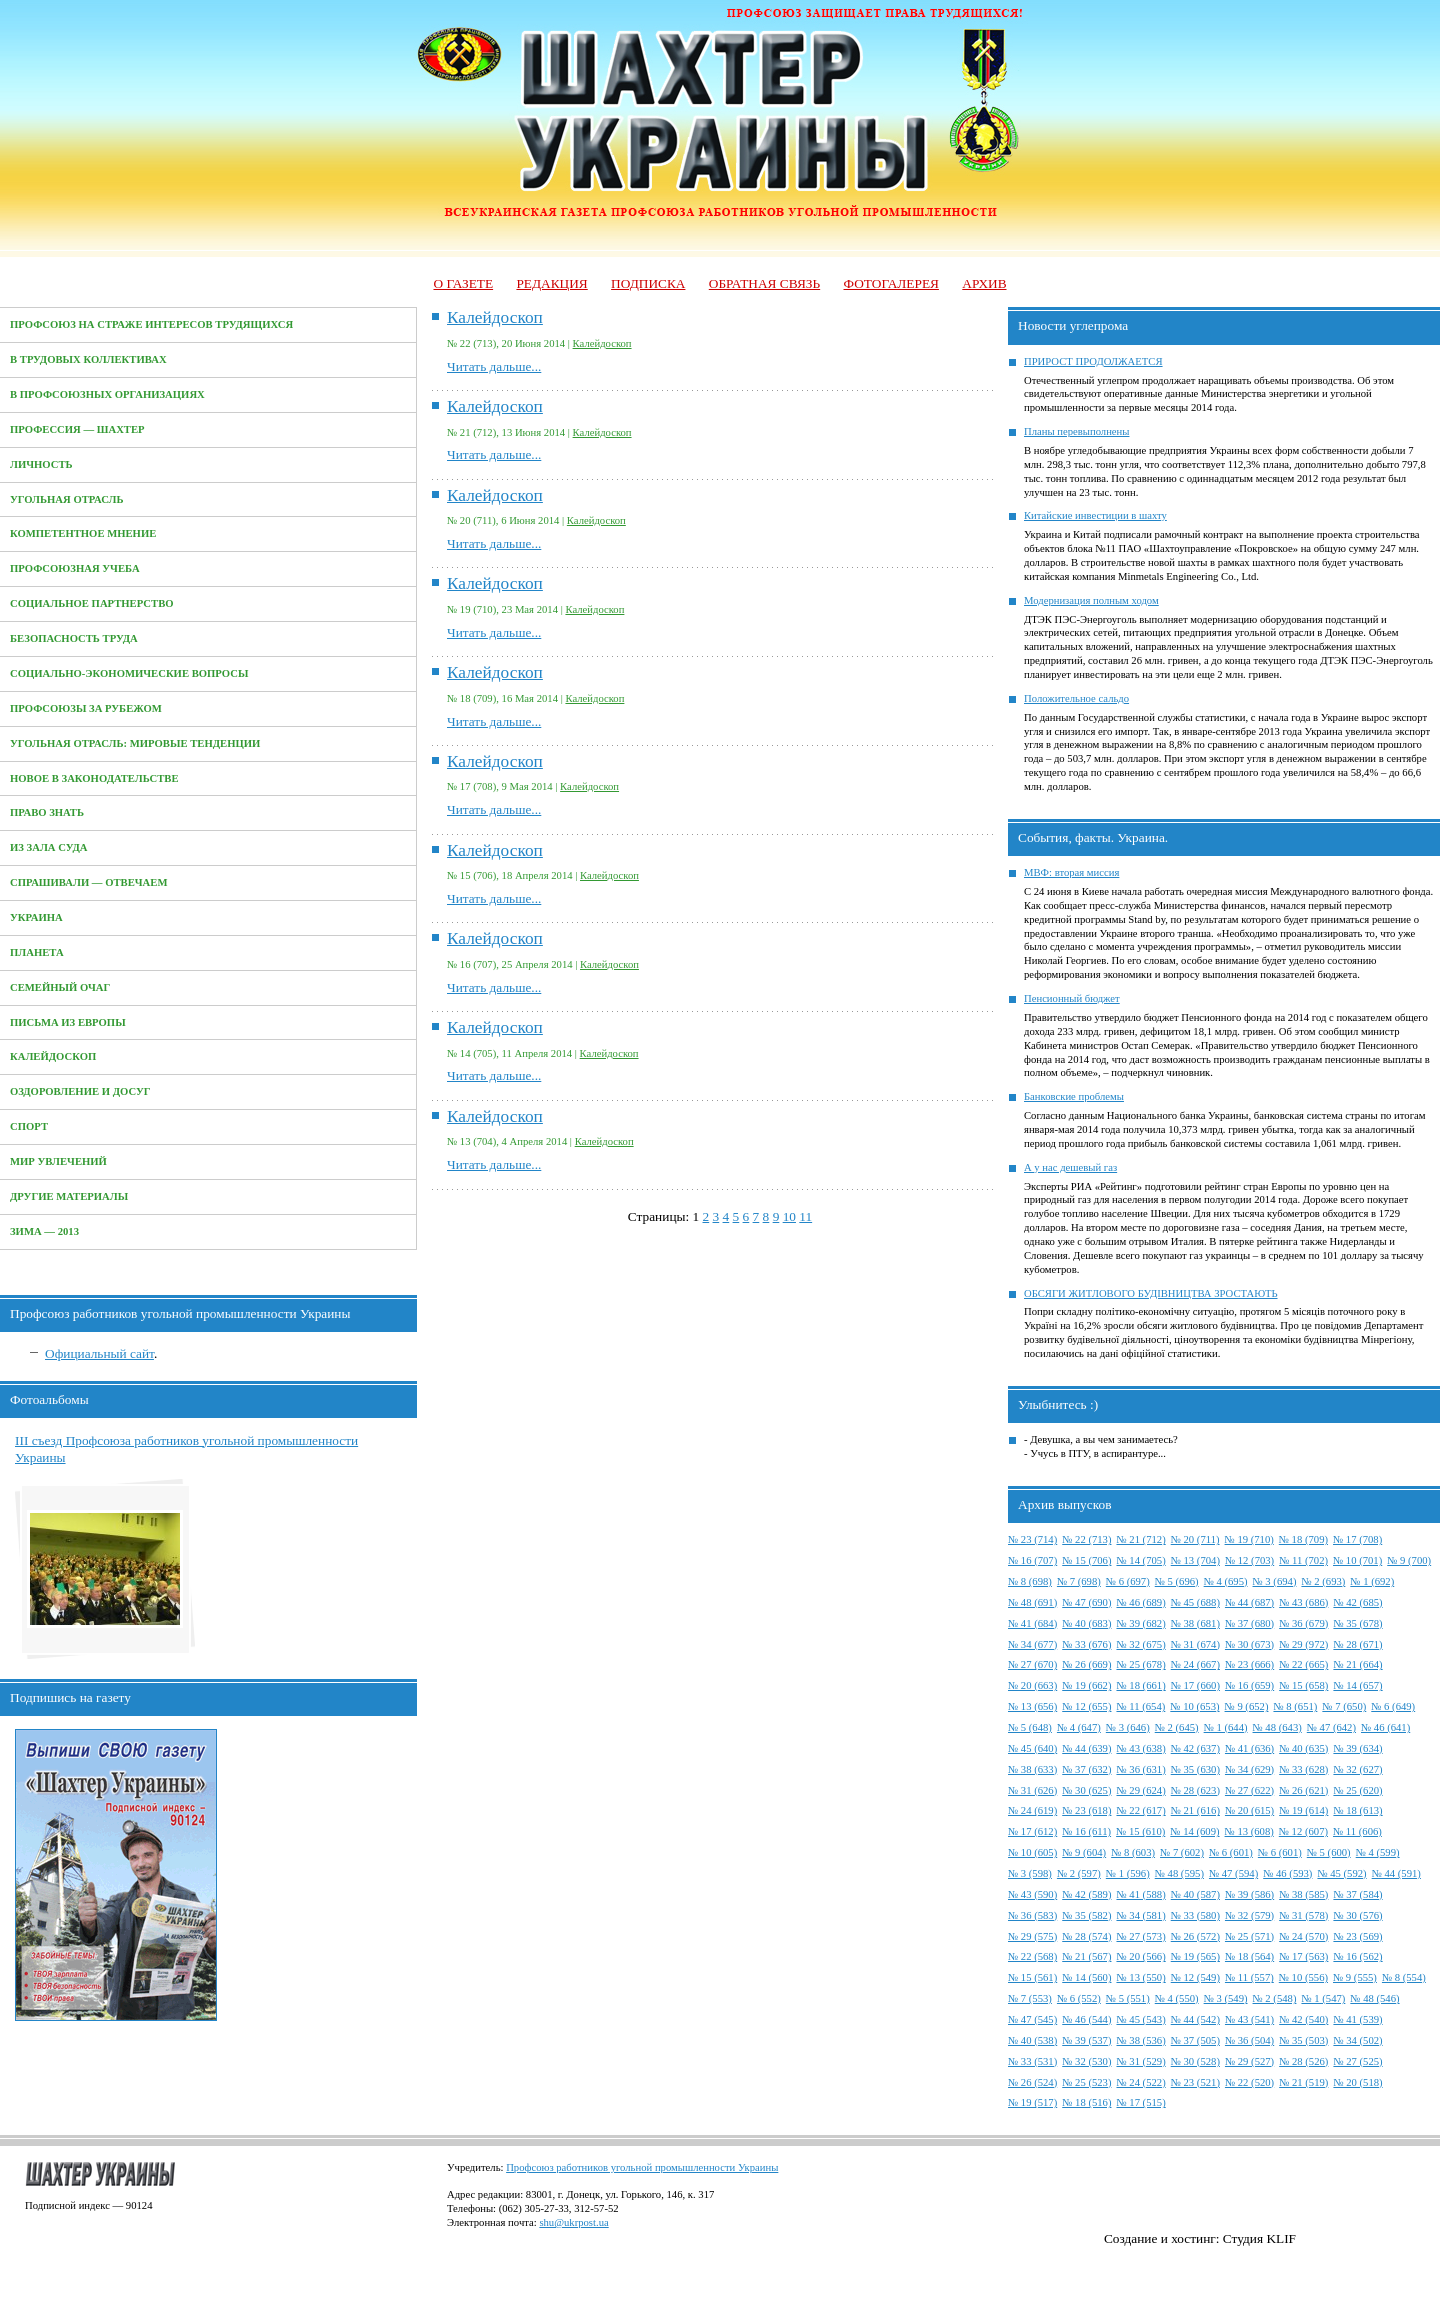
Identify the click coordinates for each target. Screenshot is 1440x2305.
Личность (41, 464)
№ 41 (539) (1357, 2019)
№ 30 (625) (1086, 1790)
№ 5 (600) (1329, 1852)
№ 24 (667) (1195, 1664)
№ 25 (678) (1140, 1664)
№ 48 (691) (1032, 1602)
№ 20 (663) (1032, 1685)
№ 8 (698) (1030, 1581)
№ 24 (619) (1032, 1810)
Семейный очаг (60, 987)
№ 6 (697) (1128, 1581)
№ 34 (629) (1249, 1769)
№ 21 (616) (1195, 1810)
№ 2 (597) (1079, 1873)
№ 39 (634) (1357, 1748)
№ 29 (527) (1249, 2061)
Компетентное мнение (83, 533)
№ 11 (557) (1249, 1977)
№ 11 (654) (1140, 1706)
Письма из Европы (68, 1022)
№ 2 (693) (1323, 1581)
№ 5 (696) (1177, 1581)
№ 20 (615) (1249, 1810)
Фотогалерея (891, 283)
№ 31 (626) (1032, 1790)
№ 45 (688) (1195, 1602)
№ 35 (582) (1086, 1915)
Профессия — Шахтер (77, 429)
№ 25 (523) (1086, 2082)
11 (805, 1216)
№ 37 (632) (1086, 1769)
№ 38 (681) (1195, 1623)
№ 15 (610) (1140, 1831)
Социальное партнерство (92, 603)
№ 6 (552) (1079, 1998)
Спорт (29, 1126)
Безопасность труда (74, 638)
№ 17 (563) (1303, 1956)
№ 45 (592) (1341, 1873)
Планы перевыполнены (1076, 431)
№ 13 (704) (1195, 1560)
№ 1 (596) (1128, 1873)
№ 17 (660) (1195, 1685)
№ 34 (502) (1357, 2040)
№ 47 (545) (1032, 2019)
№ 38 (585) (1303, 1894)
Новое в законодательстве (94, 778)
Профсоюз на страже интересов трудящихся (151, 324)
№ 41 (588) (1140, 1894)
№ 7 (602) (1182, 1852)
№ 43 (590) (1032, 1894)
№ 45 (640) (1032, 1748)
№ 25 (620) (1357, 1790)
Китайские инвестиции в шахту (1095, 515)
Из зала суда (49, 847)
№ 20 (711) (1195, 1539)
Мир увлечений (58, 1161)
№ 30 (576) (1357, 1915)
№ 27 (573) (1140, 1936)
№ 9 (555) (1355, 1977)
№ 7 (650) (1344, 1706)
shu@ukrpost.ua (573, 2222)
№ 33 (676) (1086, 1644)
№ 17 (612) (1032, 1831)
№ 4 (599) (1378, 1852)
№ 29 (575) (1032, 1936)
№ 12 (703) (1249, 1560)
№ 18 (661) (1140, 1685)
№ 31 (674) (1195, 1644)
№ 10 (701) (1357, 1560)
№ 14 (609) (1194, 1831)
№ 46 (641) (1385, 1727)
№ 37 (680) (1249, 1623)
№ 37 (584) (1357, 1894)
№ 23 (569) (1357, 1936)
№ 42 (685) (1357, 1602)
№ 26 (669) (1086, 1664)
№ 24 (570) (1303, 1936)
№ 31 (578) (1303, 1915)
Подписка (648, 283)
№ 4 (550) (1177, 1998)
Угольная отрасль (67, 499)
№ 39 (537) (1086, 2040)
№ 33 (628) (1303, 1769)
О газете (463, 283)
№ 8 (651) (1295, 1706)
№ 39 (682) (1140, 1623)
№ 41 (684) (1032, 1623)
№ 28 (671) (1357, 1644)
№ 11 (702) (1303, 1560)
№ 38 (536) (1140, 2040)
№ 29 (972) (1303, 1644)
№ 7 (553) (1030, 1998)
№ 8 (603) (1133, 1852)
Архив (984, 283)
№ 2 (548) (1275, 1998)
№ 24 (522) (1140, 2082)
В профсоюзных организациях (107, 394)
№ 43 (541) (1249, 2019)
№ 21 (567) (1086, 1956)
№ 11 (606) (1357, 1831)
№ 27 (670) (1032, 1664)
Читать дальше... (494, 366)
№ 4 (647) (1079, 1727)
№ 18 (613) (1357, 1810)
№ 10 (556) (1303, 1977)
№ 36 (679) (1303, 1623)
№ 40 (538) (1032, 2040)
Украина (36, 917)
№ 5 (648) (1030, 1727)
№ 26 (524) (1032, 2082)
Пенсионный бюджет (1072, 998)
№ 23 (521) (1195, 2082)
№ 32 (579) (1249, 1915)
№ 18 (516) (1086, 2102)
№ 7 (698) (1079, 1581)
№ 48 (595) (1179, 1873)
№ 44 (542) (1195, 2019)
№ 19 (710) (1249, 1539)
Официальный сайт (99, 1353)
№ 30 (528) (1195, 2061)
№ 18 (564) (1249, 1956)
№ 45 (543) (1140, 2019)
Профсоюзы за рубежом (86, 708)
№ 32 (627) (1357, 1769)
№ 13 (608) (1249, 1831)
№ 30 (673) (1249, 1644)
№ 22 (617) (1140, 1810)
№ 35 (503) (1303, 2040)
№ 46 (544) (1086, 2019)
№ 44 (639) (1086, 1748)
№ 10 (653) (1194, 1706)
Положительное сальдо (1076, 698)
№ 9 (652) (1247, 1706)
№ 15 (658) (1303, 1685)
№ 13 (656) (1032, 1706)
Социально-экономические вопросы (129, 673)
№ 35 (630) (1195, 1769)
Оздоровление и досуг (80, 1091)
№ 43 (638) (1140, 1748)
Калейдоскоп (53, 1056)
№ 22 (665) (1303, 1664)
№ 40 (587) (1195, 1894)
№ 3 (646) (1128, 1727)
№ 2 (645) (1177, 1727)
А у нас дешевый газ (1070, 1167)
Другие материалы (69, 1196)
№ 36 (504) (1249, 2040)
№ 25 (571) (1249, 1936)
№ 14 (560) (1086, 1977)
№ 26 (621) (1303, 1790)
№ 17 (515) (1140, 2102)
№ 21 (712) (1140, 1539)
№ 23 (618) (1086, 1810)
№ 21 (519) (1303, 2082)
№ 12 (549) (1195, 1977)
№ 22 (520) (1249, 2082)
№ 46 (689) (1140, 1602)
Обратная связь (764, 283)
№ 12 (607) (1303, 1831)
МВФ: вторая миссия (1071, 872)
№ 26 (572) (1195, 1936)
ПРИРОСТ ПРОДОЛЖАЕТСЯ (1093, 361)
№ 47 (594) (1233, 1873)
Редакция (551, 283)
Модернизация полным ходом (1091, 600)
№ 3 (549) (1226, 1998)
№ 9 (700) (1409, 1560)
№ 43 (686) (1303, 1602)
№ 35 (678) (1357, 1623)
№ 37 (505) (1195, 2040)
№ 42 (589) (1086, 1894)
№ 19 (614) (1303, 1810)
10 (789, 1216)
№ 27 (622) (1249, 1790)
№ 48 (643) (1277, 1727)
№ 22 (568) (1032, 1956)
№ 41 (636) (1249, 1748)
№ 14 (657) (1357, 1685)
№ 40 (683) (1086, 1623)
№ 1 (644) (1226, 1727)
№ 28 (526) (1303, 2061)
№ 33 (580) (1195, 1915)
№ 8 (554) (1404, 1977)
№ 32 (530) (1086, 2061)
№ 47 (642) (1331, 1727)
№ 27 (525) (1357, 2061)
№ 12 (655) (1086, 1706)
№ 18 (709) (1303, 1539)
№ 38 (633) (1032, 1769)
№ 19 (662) (1086, 1685)
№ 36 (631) (1140, 1769)
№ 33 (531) (1032, 2061)
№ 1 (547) (1323, 1998)
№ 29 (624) (1140, 1790)
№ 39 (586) (1249, 1894)
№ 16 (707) (1032, 1560)
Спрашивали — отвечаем (88, 882)
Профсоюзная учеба (75, 568)
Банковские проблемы (1074, 1096)
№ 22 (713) (1086, 1539)
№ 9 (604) (1084, 1852)
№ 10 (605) (1032, 1852)
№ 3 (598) (1030, 1873)
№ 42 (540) (1303, 2019)
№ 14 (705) (1140, 1560)
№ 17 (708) (1357, 1539)
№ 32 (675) (1140, 1644)
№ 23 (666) (1249, 1664)
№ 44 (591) (1396, 1873)
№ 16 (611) (1086, 1831)
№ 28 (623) (1195, 1790)
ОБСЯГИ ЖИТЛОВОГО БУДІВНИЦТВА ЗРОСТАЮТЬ (1151, 1293)
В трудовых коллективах (88, 359)
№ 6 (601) (1231, 1852)
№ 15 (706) (1086, 1560)
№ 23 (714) (1032, 1539)
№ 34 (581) (1140, 1915)
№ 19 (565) (1195, 1956)
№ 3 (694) (1275, 1581)
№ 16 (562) (1357, 1956)
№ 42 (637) (1195, 1748)
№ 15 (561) (1032, 1977)
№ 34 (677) (1032, 1644)
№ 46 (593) (1287, 1873)
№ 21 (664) (1357, 1664)
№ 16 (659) (1249, 1685)
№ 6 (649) (1393, 1706)
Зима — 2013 (44, 1231)
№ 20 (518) (1357, 2082)
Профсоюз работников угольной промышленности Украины (642, 2167)
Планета (37, 952)
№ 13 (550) (1140, 1977)
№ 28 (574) (1086, 1936)
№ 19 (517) (1032, 2102)
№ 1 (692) (1372, 1581)
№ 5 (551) (1128, 1998)
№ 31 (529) (1140, 2061)
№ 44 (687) (1249, 1602)
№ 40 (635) (1303, 1748)
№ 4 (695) (1226, 1581)
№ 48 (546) (1374, 1998)
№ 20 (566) (1140, 1956)
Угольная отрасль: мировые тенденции (135, 743)
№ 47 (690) (1086, 1602)
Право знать (47, 812)
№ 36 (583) (1032, 1915)
